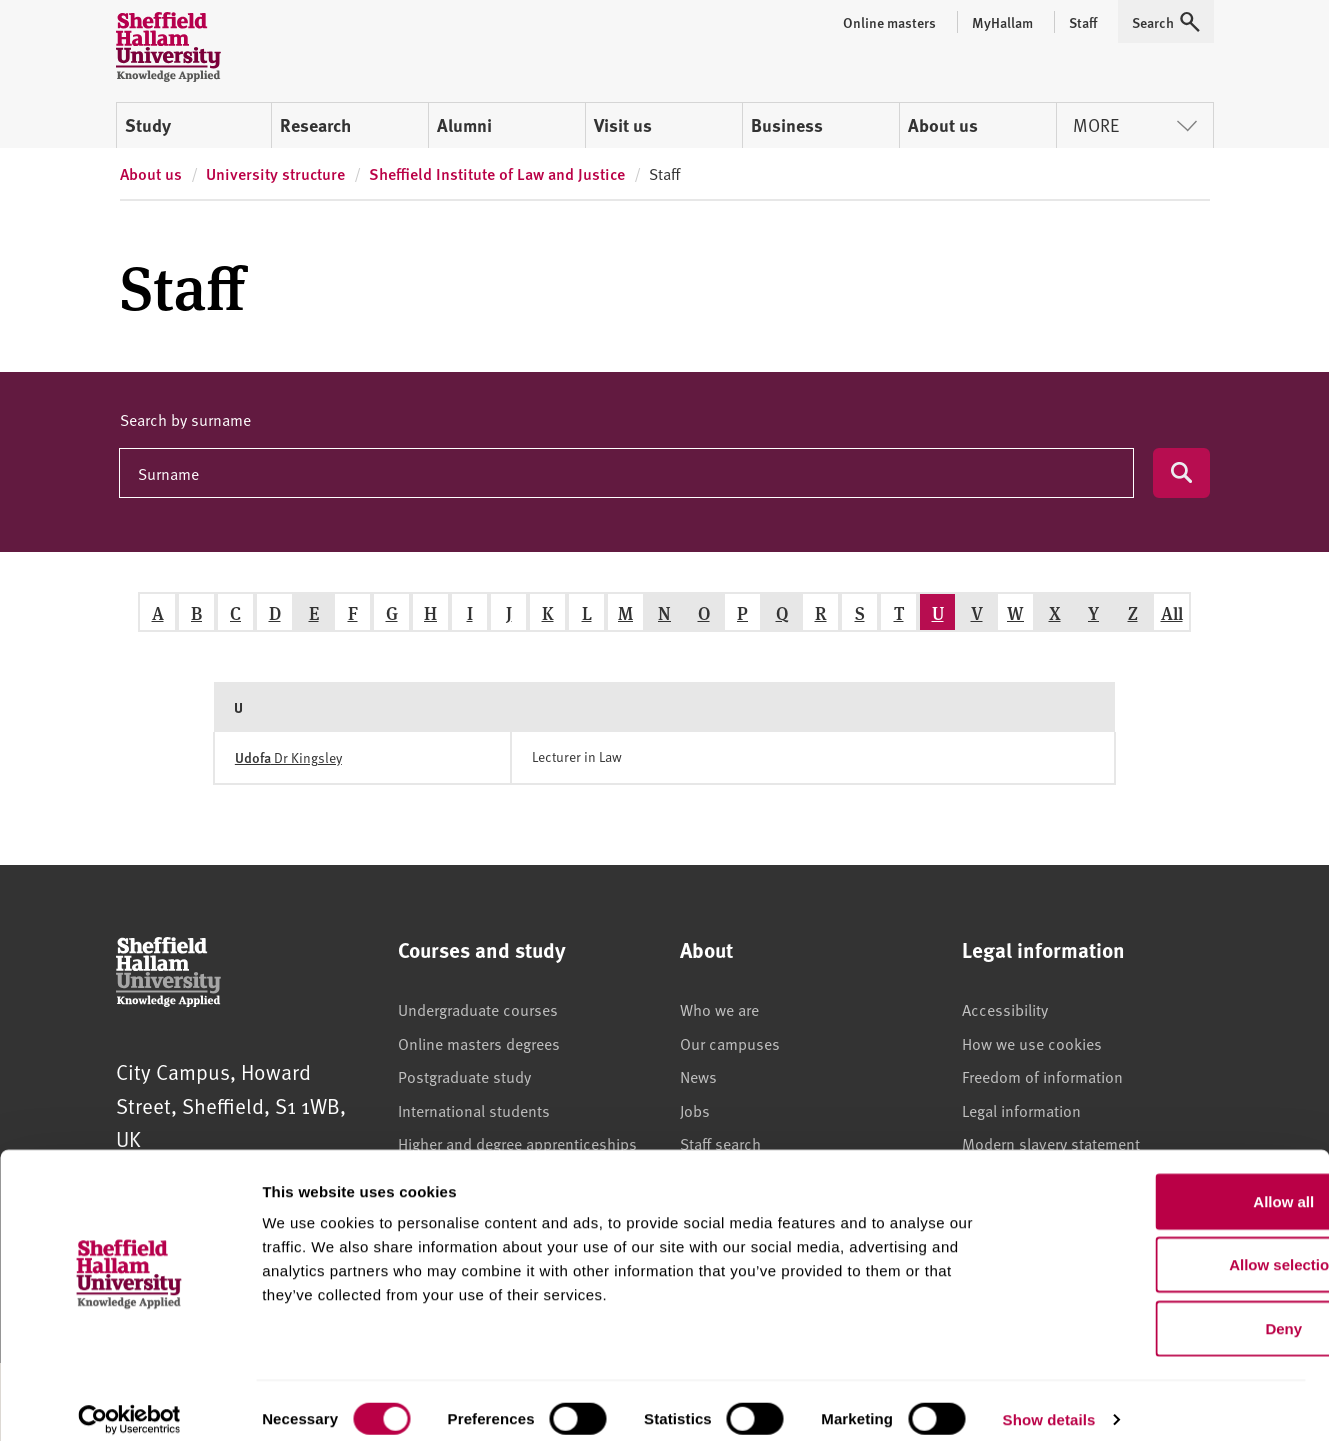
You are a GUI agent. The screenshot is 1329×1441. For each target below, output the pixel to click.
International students (474, 1110)
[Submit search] (1181, 473)
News (698, 1076)
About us (943, 125)
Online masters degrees (479, 1043)
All (1172, 612)
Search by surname (185, 419)
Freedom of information (1042, 1076)
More (1135, 124)
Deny (1162, 1310)
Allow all (1162, 1183)
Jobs (695, 1110)
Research (315, 125)
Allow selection (1161, 1247)
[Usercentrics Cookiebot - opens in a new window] (129, 1402)
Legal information (1021, 1110)
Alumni (464, 125)
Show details (1049, 1401)
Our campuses (730, 1043)
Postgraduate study (464, 1076)
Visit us (623, 125)
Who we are (719, 1009)
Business (787, 125)
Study (148, 125)
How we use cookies (1032, 1043)
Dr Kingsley (288, 757)
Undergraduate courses (478, 1009)
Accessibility (1005, 1009)
